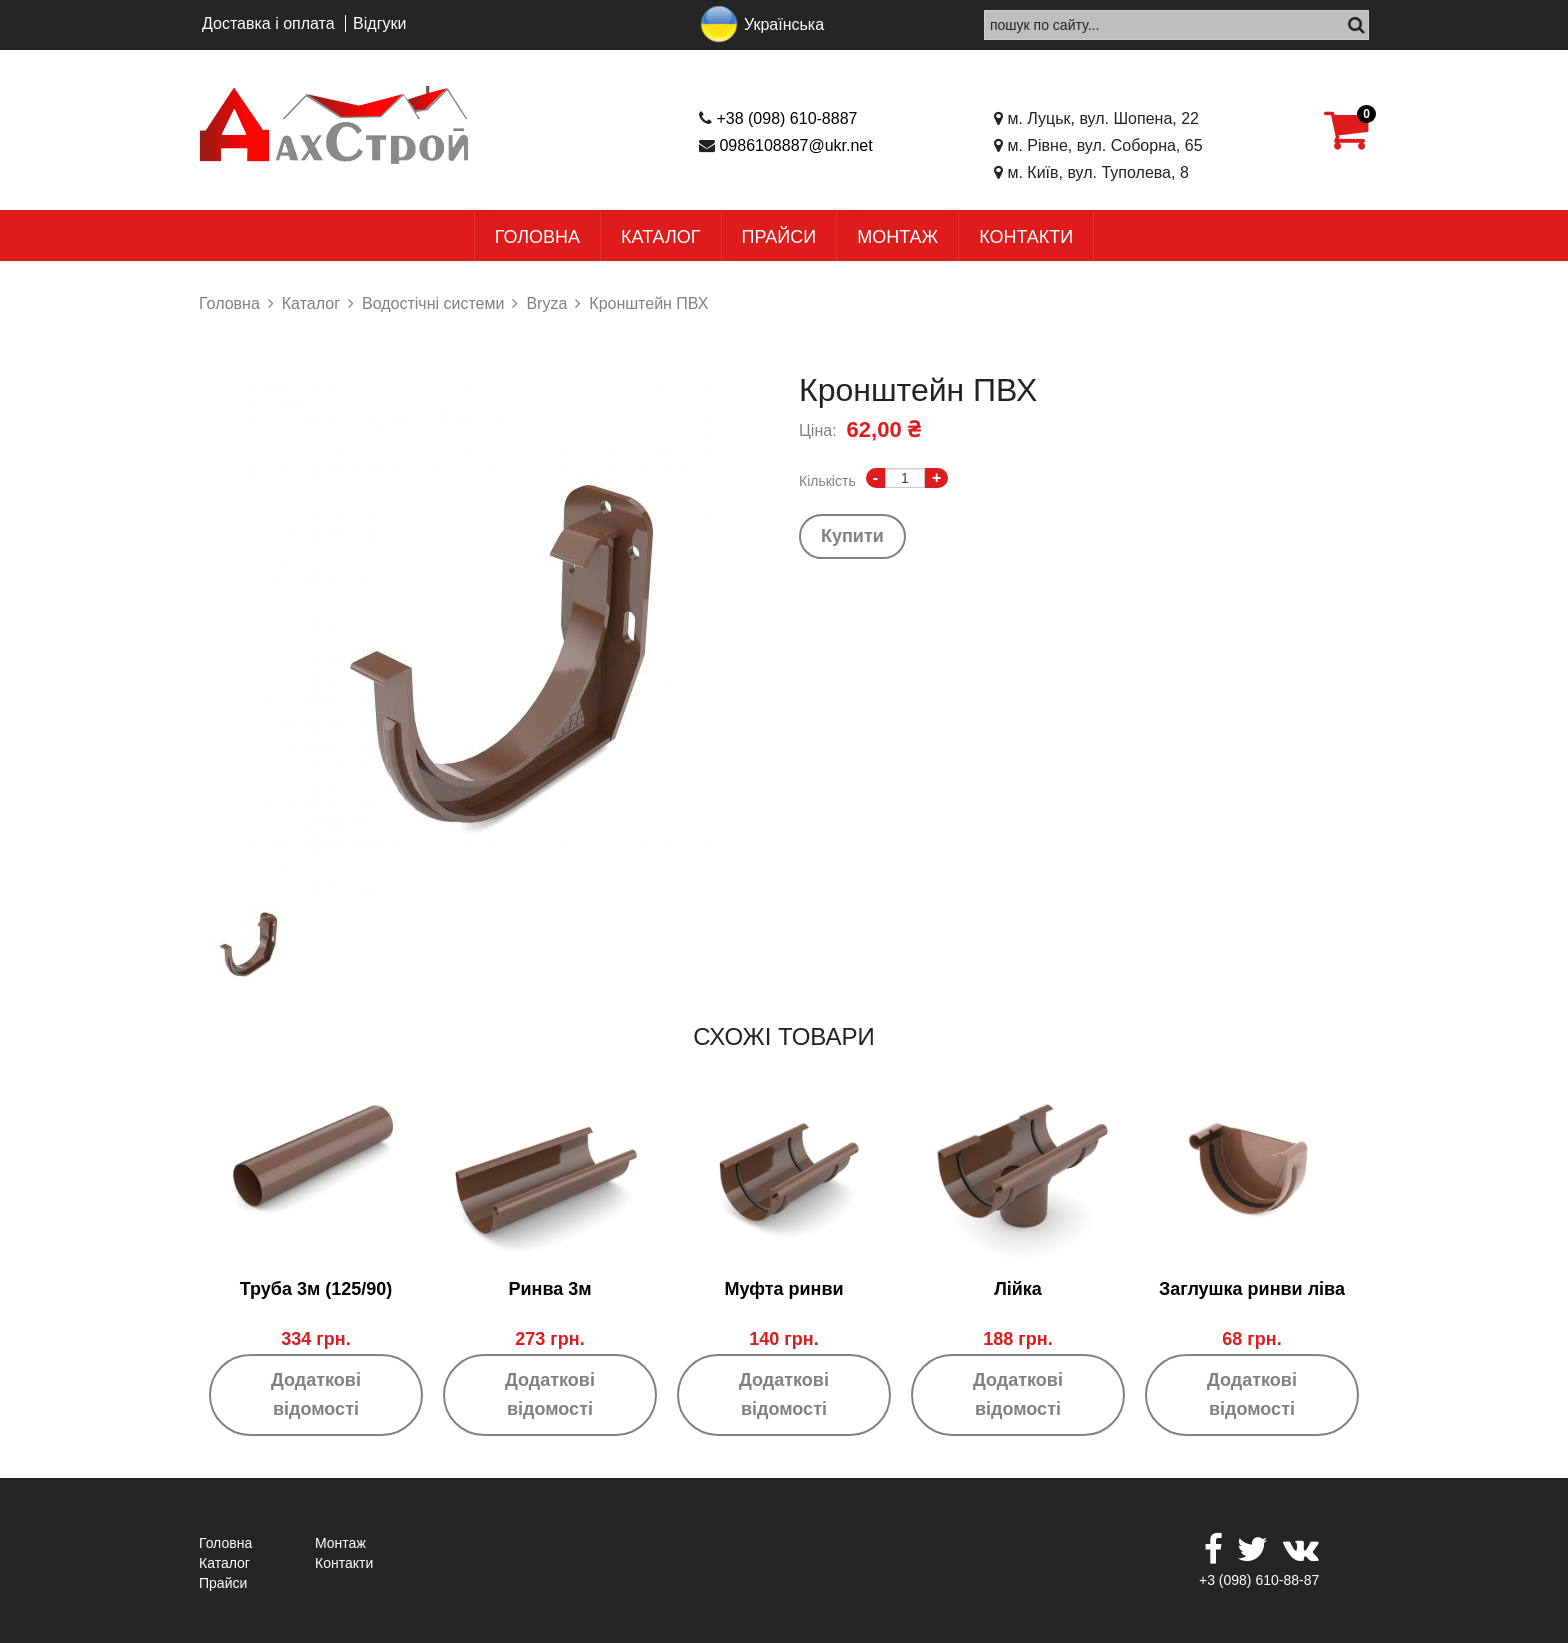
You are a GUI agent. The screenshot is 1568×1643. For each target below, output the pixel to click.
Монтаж (897, 237)
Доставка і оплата (268, 23)
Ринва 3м (549, 1289)
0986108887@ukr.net (795, 145)
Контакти (1026, 237)
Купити (852, 536)
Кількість (827, 481)
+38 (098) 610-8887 (786, 118)
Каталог (660, 237)
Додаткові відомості (316, 1394)
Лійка (1018, 1289)
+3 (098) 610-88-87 (1259, 1580)
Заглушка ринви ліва (1252, 1289)
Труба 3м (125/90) (316, 1289)
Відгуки (379, 23)
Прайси (779, 237)
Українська (784, 24)
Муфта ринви (783, 1289)
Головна (537, 237)
